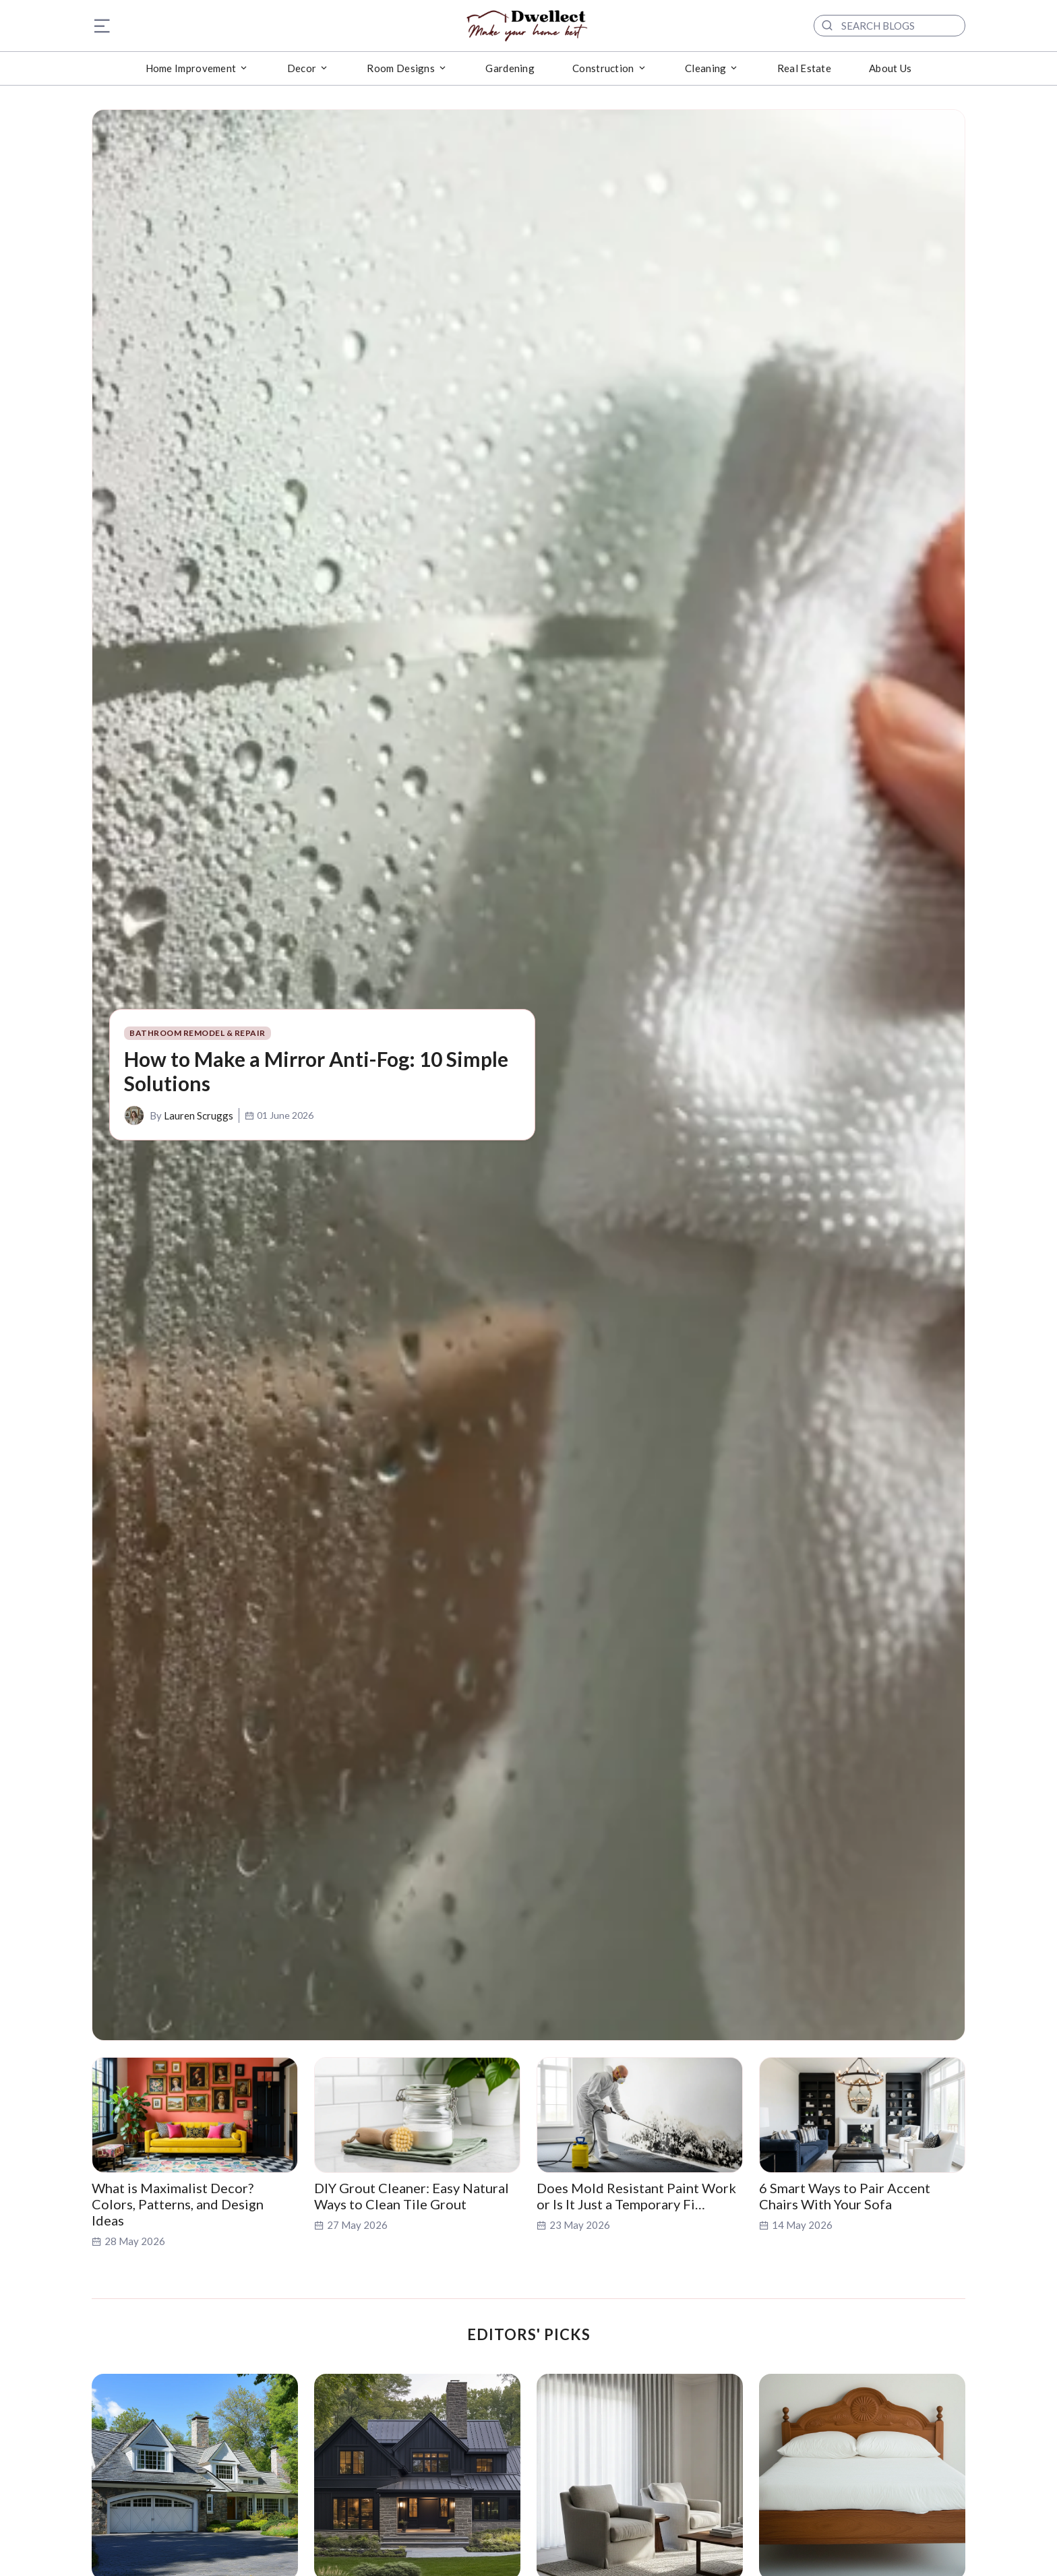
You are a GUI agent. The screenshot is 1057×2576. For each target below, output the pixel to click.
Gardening (510, 68)
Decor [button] (302, 68)
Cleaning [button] (705, 68)
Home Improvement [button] (191, 68)
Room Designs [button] (401, 68)
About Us (890, 68)
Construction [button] (603, 68)
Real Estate (804, 68)
